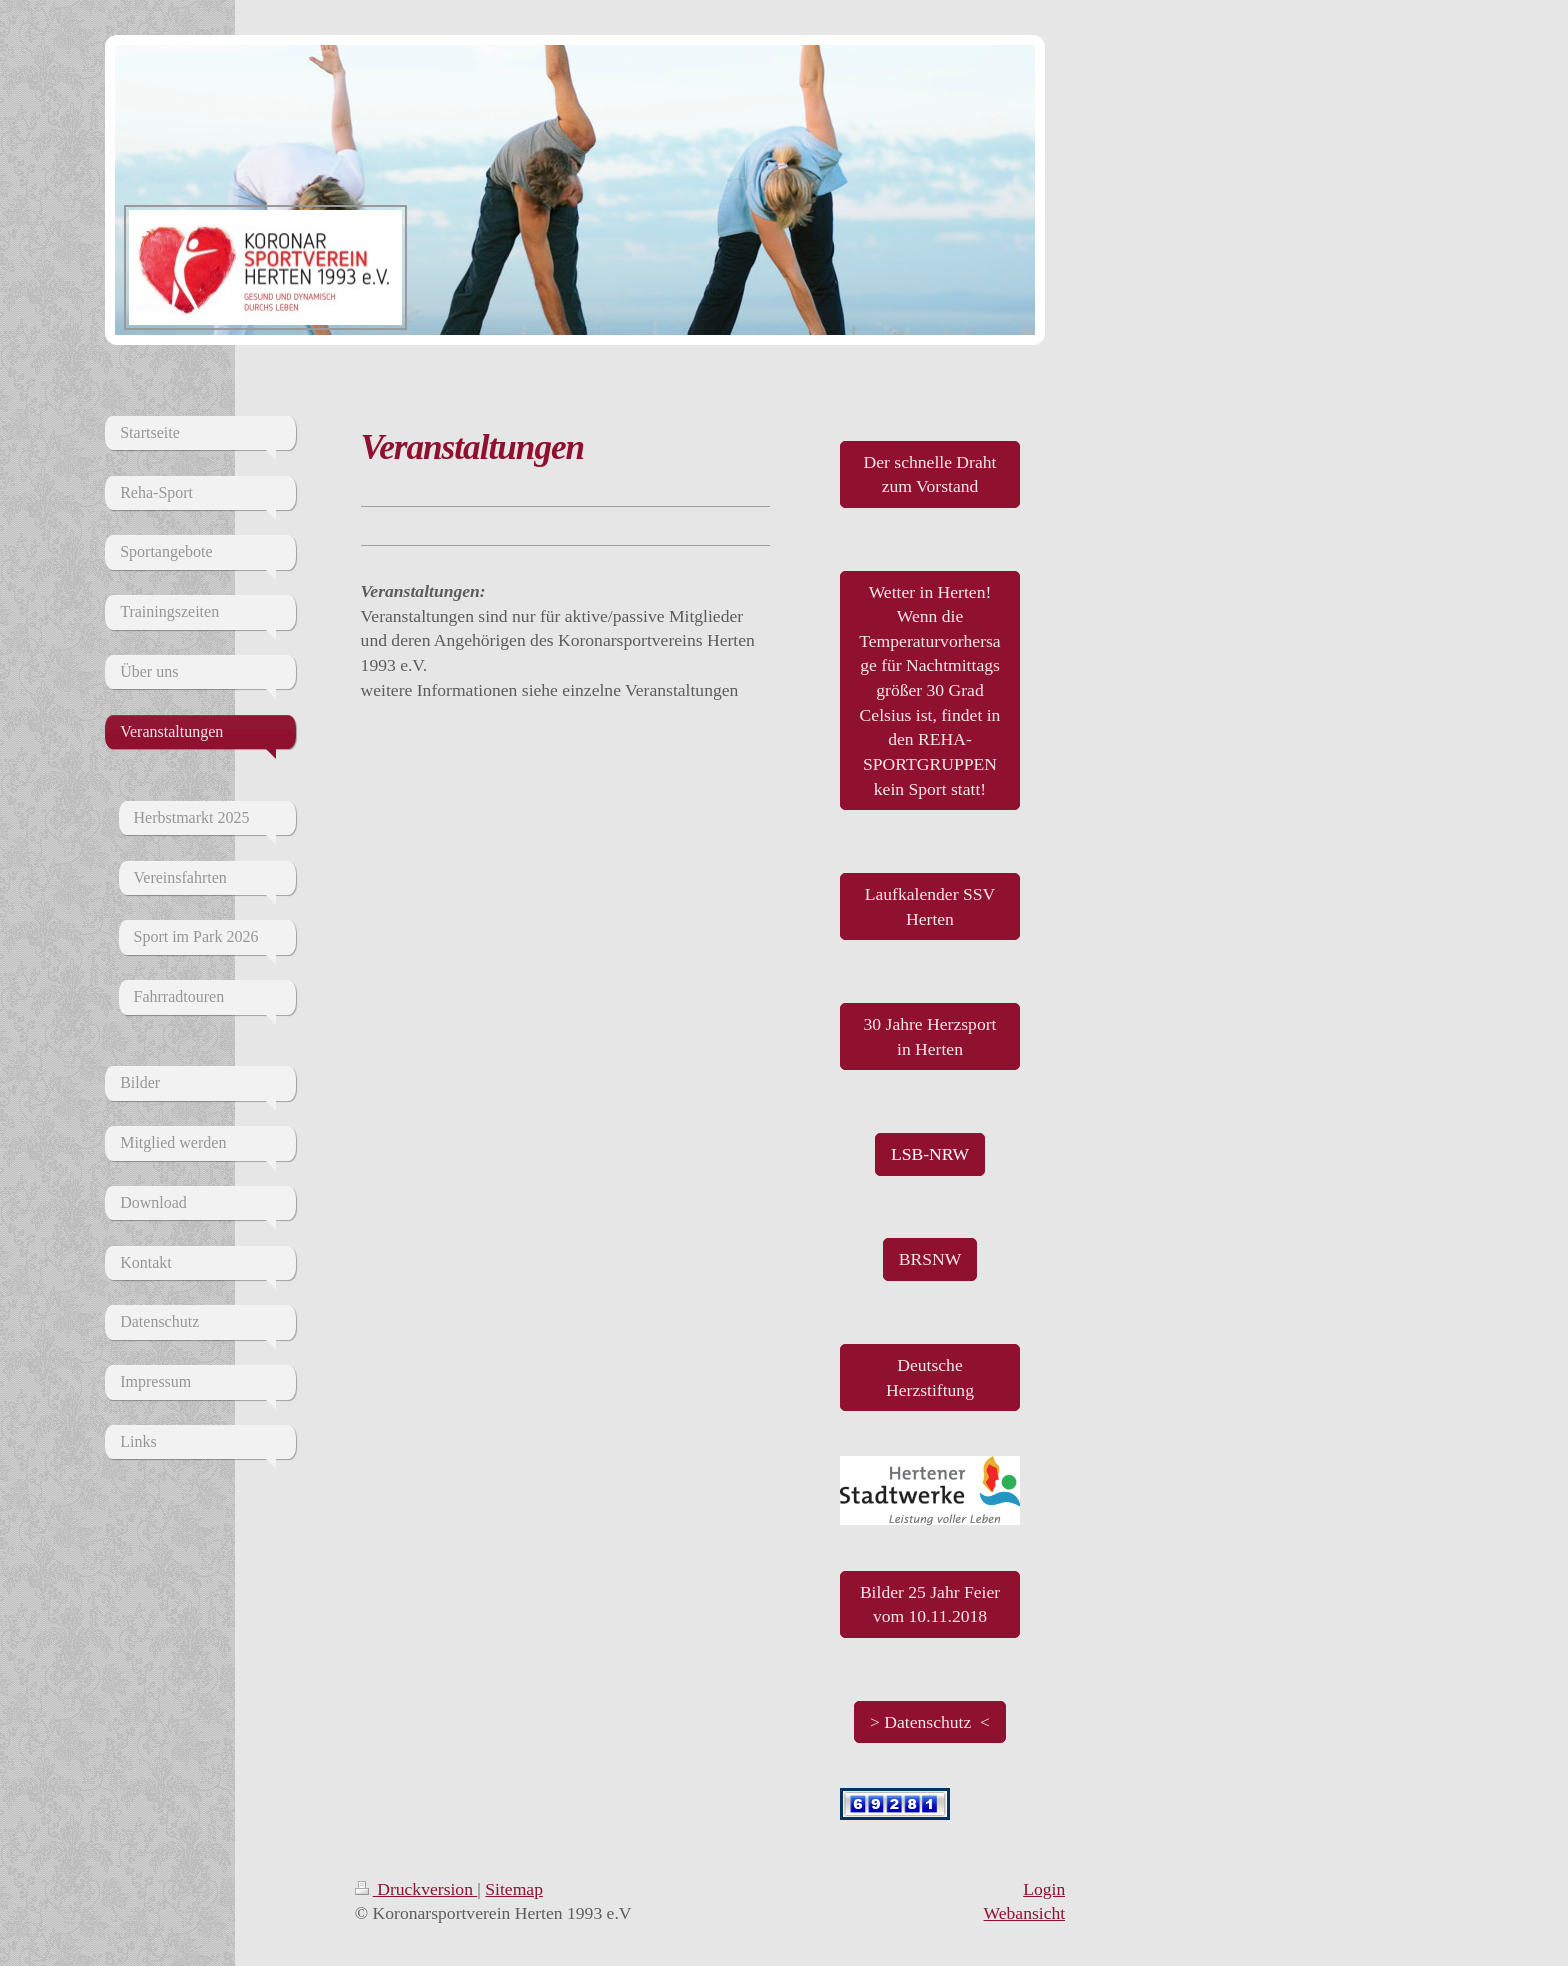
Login (1044, 1889)
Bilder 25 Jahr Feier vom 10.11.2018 (930, 1604)
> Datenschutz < (930, 1722)
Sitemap (514, 1889)
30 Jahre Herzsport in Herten (930, 1036)
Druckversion (416, 1889)
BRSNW (930, 1259)
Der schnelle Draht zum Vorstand (930, 474)
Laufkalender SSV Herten (930, 906)
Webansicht (1025, 1913)
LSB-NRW (930, 1154)
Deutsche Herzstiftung (930, 1377)
